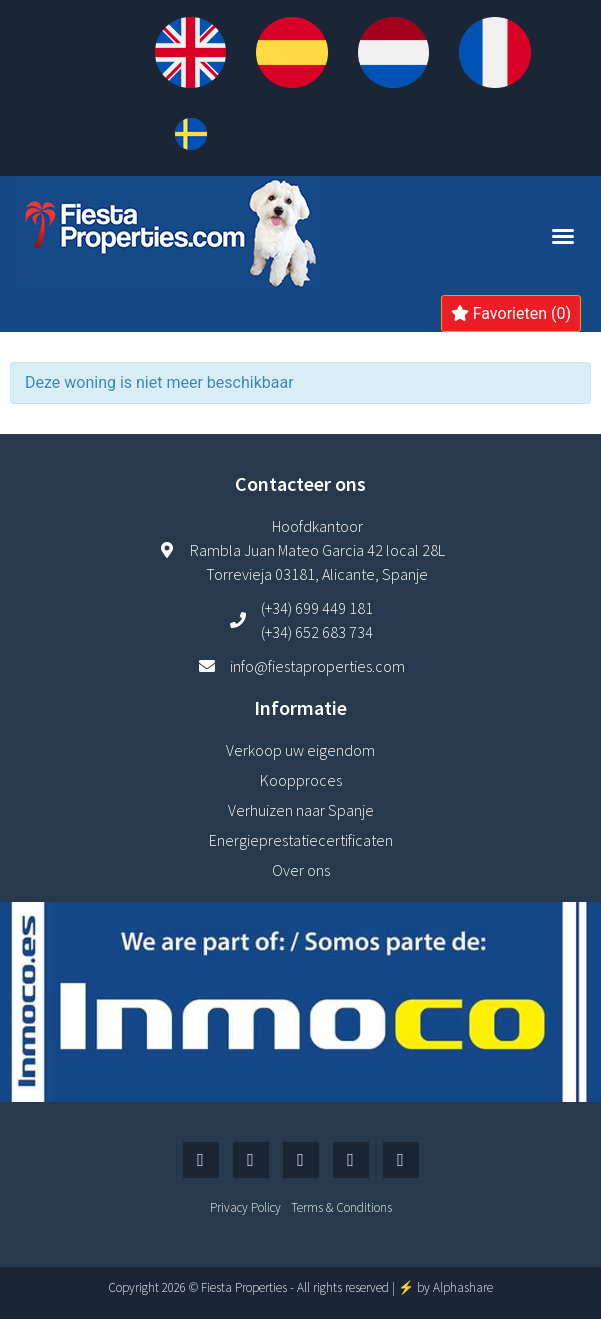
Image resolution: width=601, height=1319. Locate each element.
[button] (563, 236)
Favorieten (511, 313)
